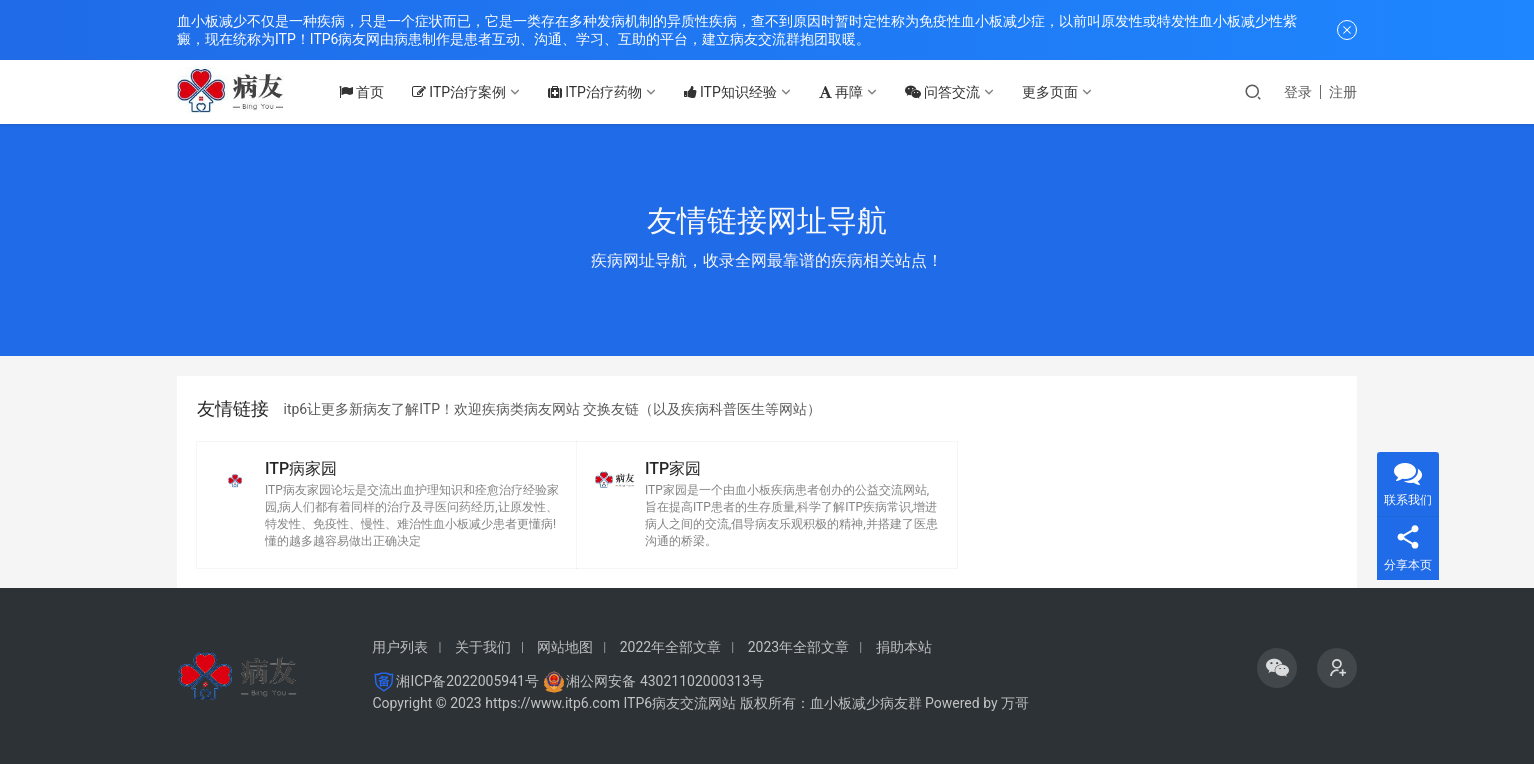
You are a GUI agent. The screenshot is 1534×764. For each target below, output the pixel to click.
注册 (1343, 92)
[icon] (1277, 668)
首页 (370, 92)
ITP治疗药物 (604, 92)
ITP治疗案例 (468, 92)
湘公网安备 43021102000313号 (665, 681)
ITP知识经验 (739, 92)
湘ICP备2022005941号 (467, 681)
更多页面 (1059, 92)
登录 (1298, 92)
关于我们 (483, 647)
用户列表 (400, 647)
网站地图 (565, 647)
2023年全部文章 (798, 647)
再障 (850, 92)
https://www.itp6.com (552, 703)
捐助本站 (904, 647)
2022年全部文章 (670, 647)
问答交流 (951, 92)
